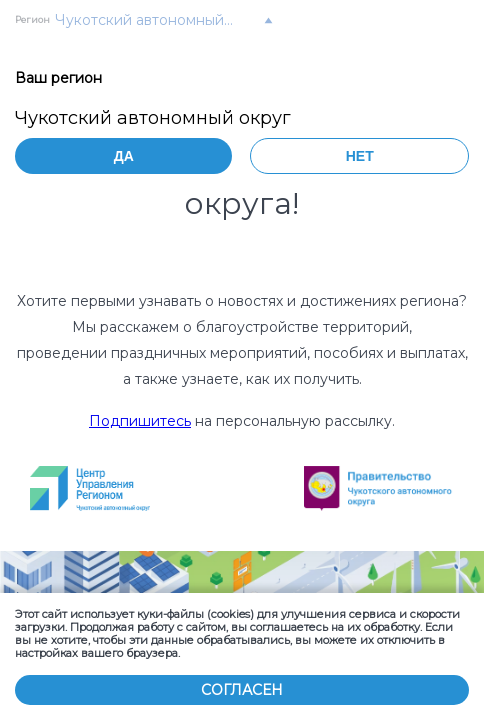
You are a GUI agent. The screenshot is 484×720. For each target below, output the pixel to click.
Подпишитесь (140, 421)
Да (124, 156)
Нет (360, 156)
